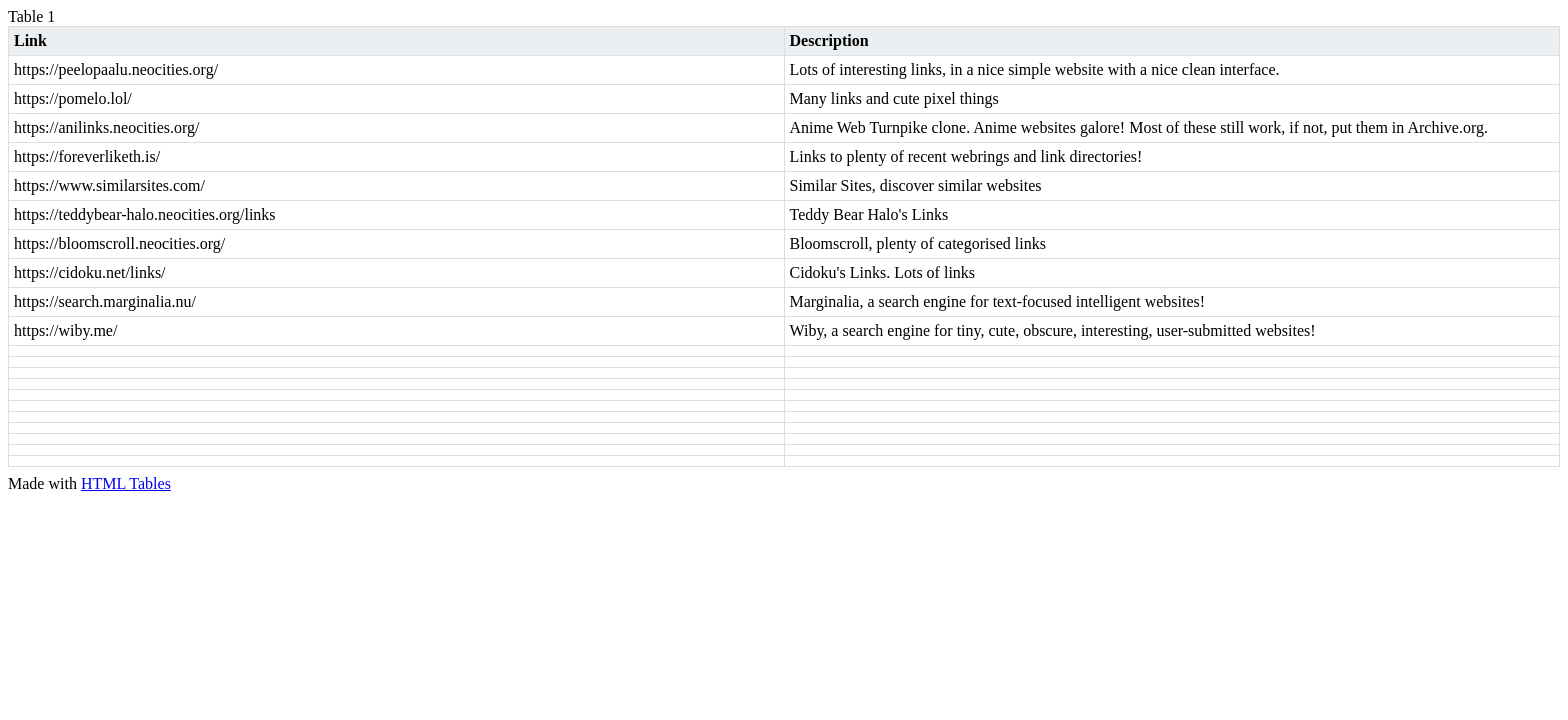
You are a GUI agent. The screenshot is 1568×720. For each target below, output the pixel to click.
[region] (784, 250)
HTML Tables (126, 483)
